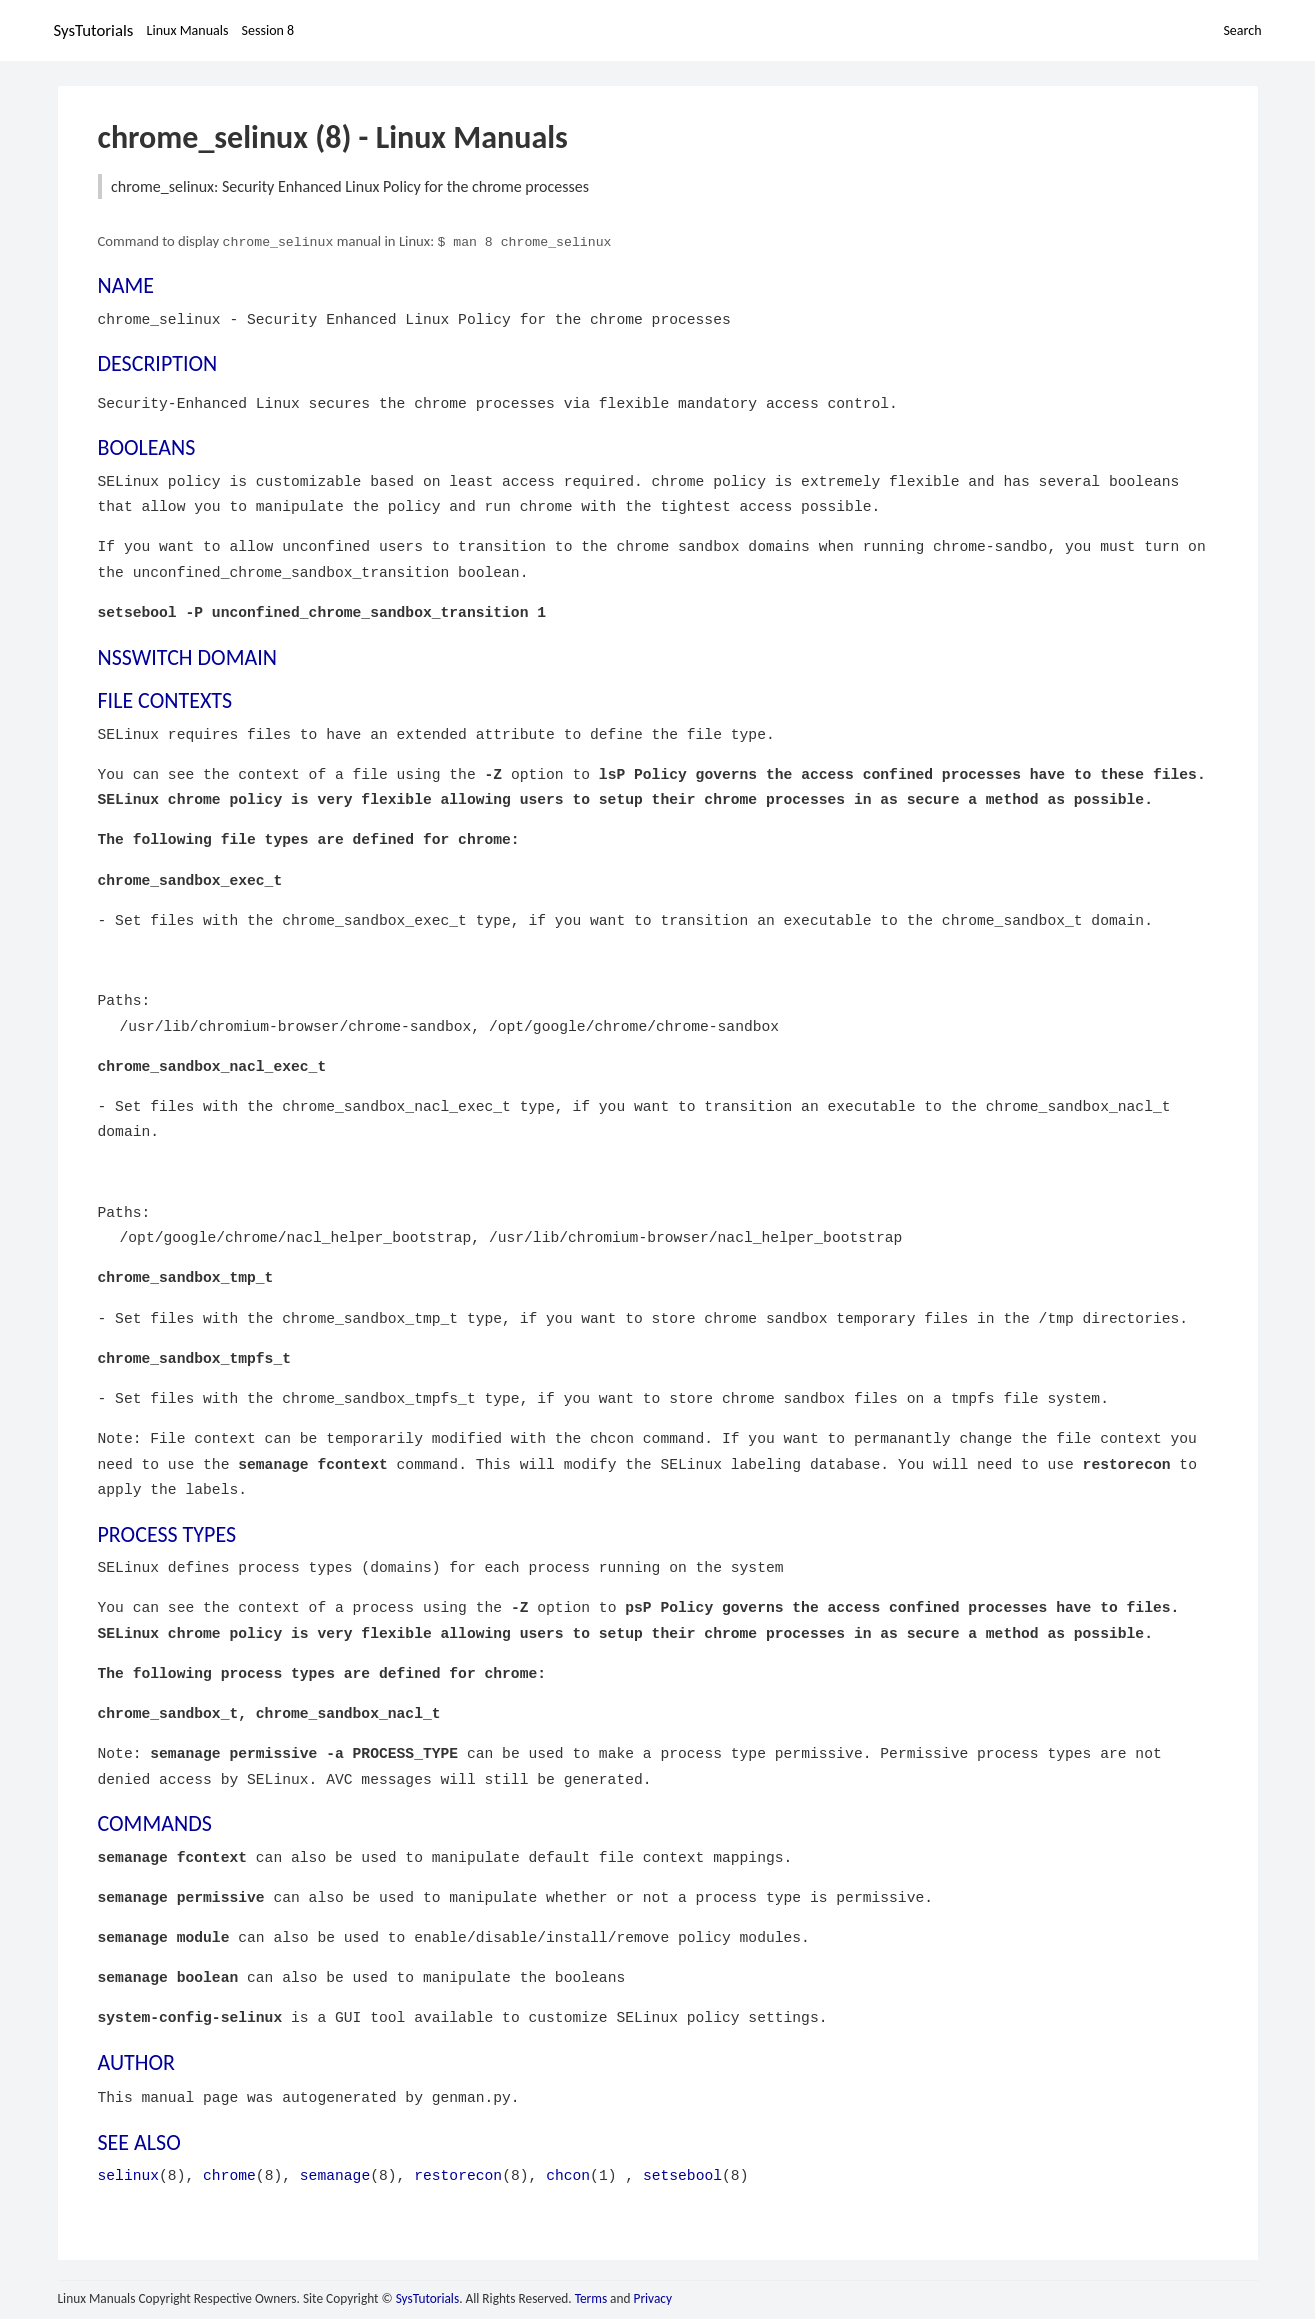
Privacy (653, 2296)
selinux (129, 2174)
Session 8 (268, 30)
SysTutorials (94, 30)
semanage (335, 2174)
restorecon (458, 2174)
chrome (229, 2174)
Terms (591, 2296)
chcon (568, 2174)
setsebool (682, 2174)
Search (1242, 30)
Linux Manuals (188, 30)
